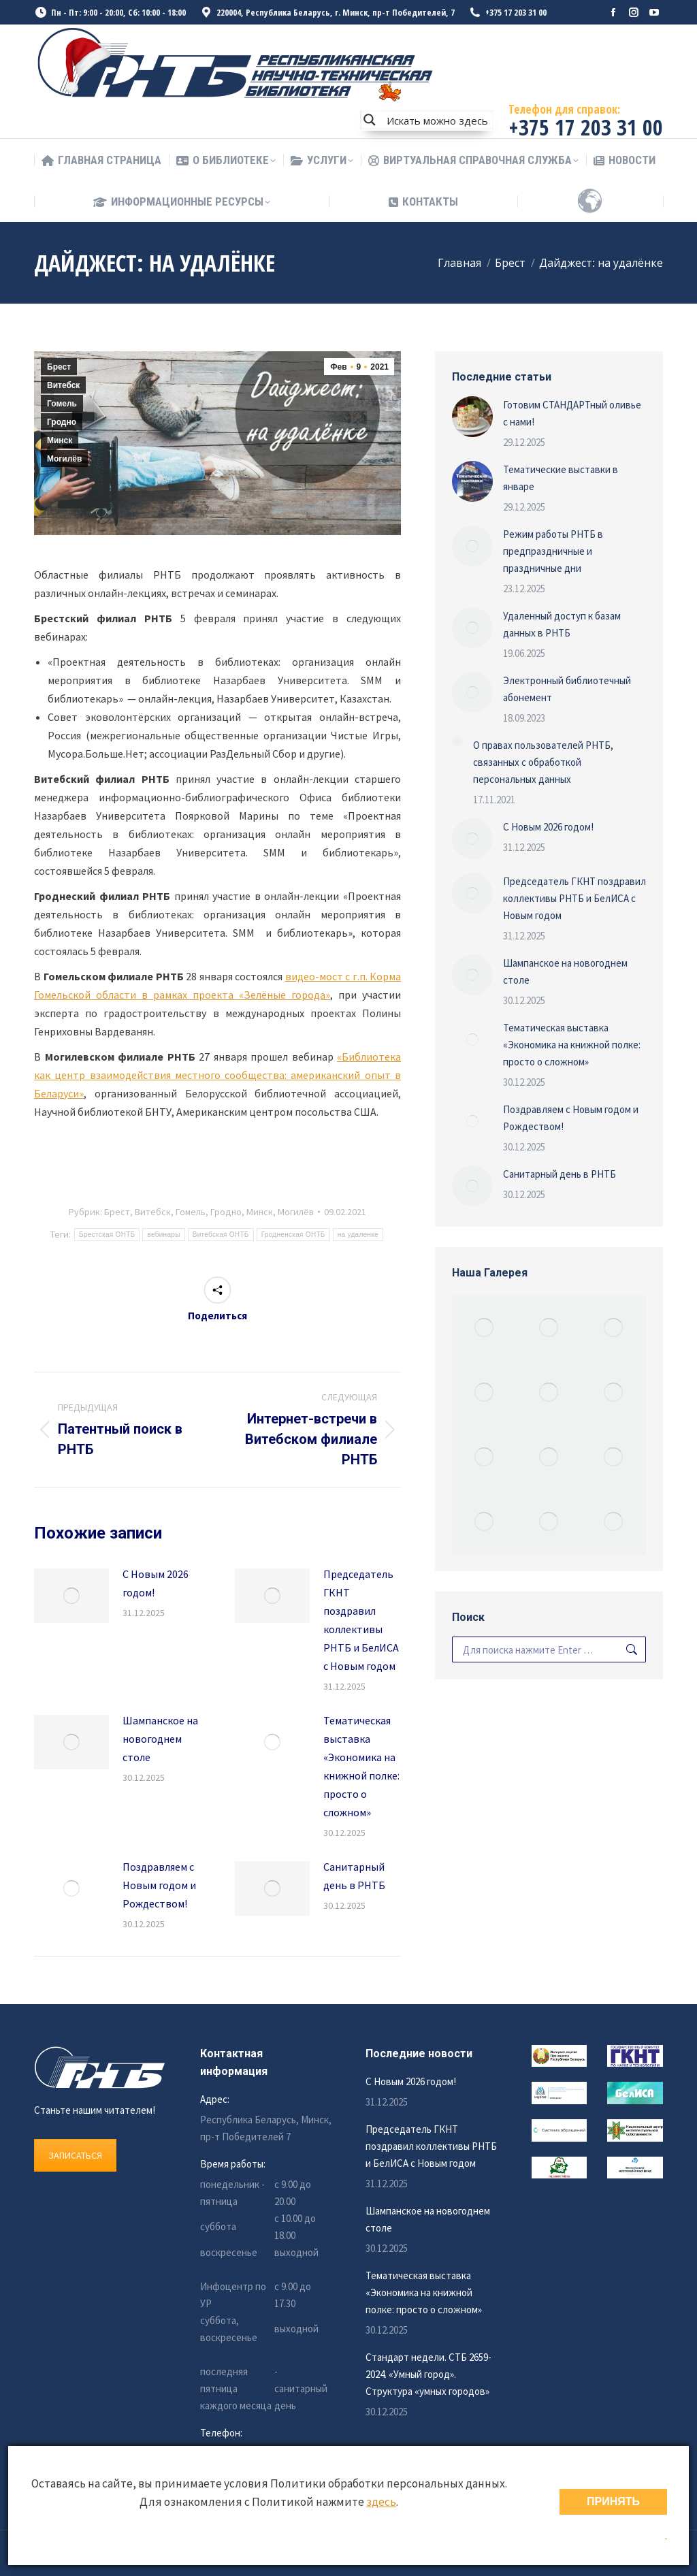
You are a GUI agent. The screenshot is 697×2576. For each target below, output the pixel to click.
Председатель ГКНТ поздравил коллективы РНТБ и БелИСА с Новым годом (361, 1620)
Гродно (61, 422)
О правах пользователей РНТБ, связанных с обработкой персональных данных (543, 762)
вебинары (163, 1234)
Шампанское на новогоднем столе (160, 1738)
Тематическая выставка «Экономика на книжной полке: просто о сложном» (361, 1766)
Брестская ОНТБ (107, 1234)
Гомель (62, 403)
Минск (59, 440)
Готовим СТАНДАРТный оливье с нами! (572, 413)
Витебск (63, 385)
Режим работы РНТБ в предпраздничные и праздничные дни (553, 551)
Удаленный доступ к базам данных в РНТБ (562, 624)
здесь (381, 2501)
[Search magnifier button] (369, 119)
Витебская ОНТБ (221, 1234)
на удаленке (358, 1234)
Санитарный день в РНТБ (354, 1876)
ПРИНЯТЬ (613, 2501)
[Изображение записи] (71, 1595)
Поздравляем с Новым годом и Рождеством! (159, 1885)
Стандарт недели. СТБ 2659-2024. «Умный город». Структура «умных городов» (428, 2374)
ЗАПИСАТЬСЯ (75, 2155)
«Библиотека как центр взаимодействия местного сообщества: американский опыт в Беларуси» (217, 1075)
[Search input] (437, 120)
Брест (59, 367)
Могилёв (64, 459)
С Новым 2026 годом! (156, 1583)
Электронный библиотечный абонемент (567, 689)
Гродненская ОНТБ (293, 1234)
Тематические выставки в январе (560, 478)
